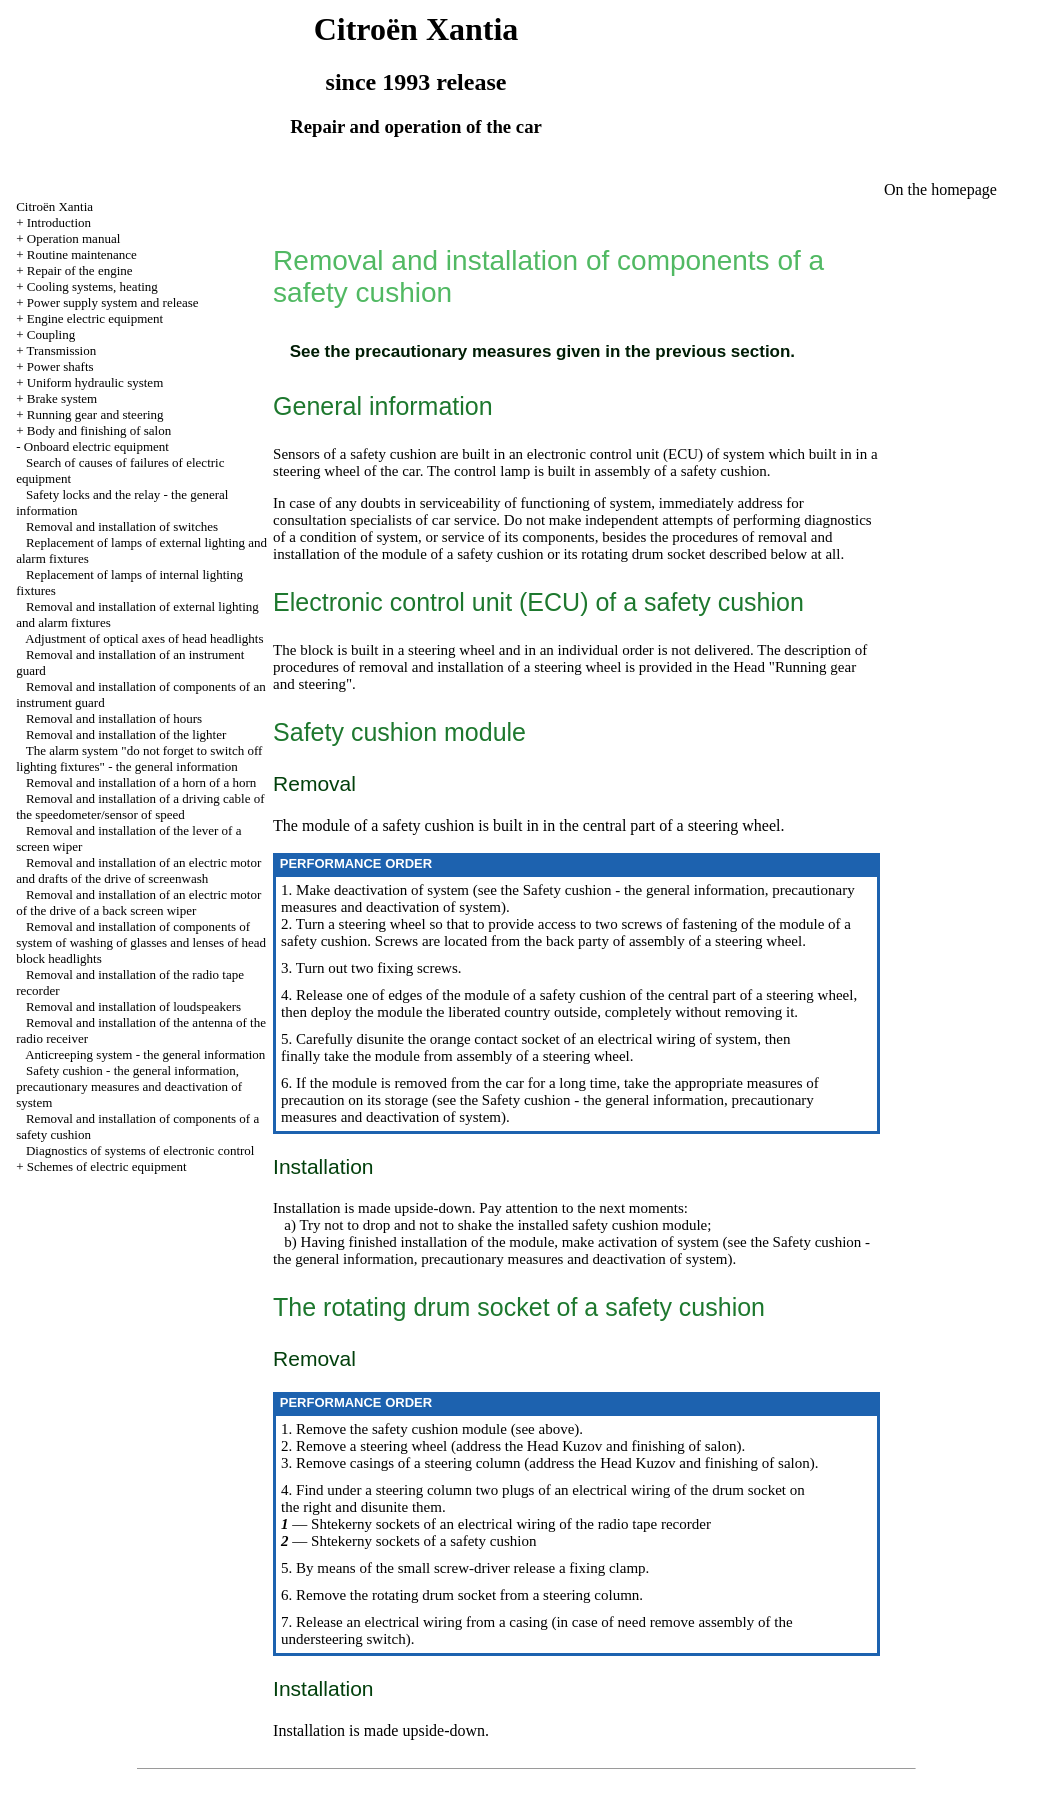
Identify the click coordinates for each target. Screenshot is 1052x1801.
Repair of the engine (80, 270)
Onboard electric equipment (96, 446)
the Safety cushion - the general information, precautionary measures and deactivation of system (571, 1250)
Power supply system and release (113, 302)
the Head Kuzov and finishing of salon (618, 1446)
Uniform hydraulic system (95, 382)
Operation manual (74, 238)
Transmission (62, 350)
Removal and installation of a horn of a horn (141, 782)
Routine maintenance (82, 254)
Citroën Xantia (54, 206)
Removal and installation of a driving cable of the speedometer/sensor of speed (140, 806)
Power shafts (60, 366)
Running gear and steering (95, 414)
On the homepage (940, 189)
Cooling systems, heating (92, 286)
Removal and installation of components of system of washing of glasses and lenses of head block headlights (141, 942)
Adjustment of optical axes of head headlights (144, 638)
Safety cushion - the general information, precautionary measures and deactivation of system (129, 1086)
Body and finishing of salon (99, 430)
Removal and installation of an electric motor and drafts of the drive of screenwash (138, 870)
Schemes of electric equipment (107, 1166)
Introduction (59, 222)
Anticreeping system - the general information (145, 1054)
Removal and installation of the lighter (126, 734)
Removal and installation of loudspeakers (133, 1006)
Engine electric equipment (95, 318)
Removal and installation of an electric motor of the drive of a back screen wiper (138, 902)
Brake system (62, 398)
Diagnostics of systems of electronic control (140, 1150)
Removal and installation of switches (122, 526)
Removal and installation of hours (114, 718)
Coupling (51, 334)
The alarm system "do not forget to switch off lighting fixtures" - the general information (139, 758)
